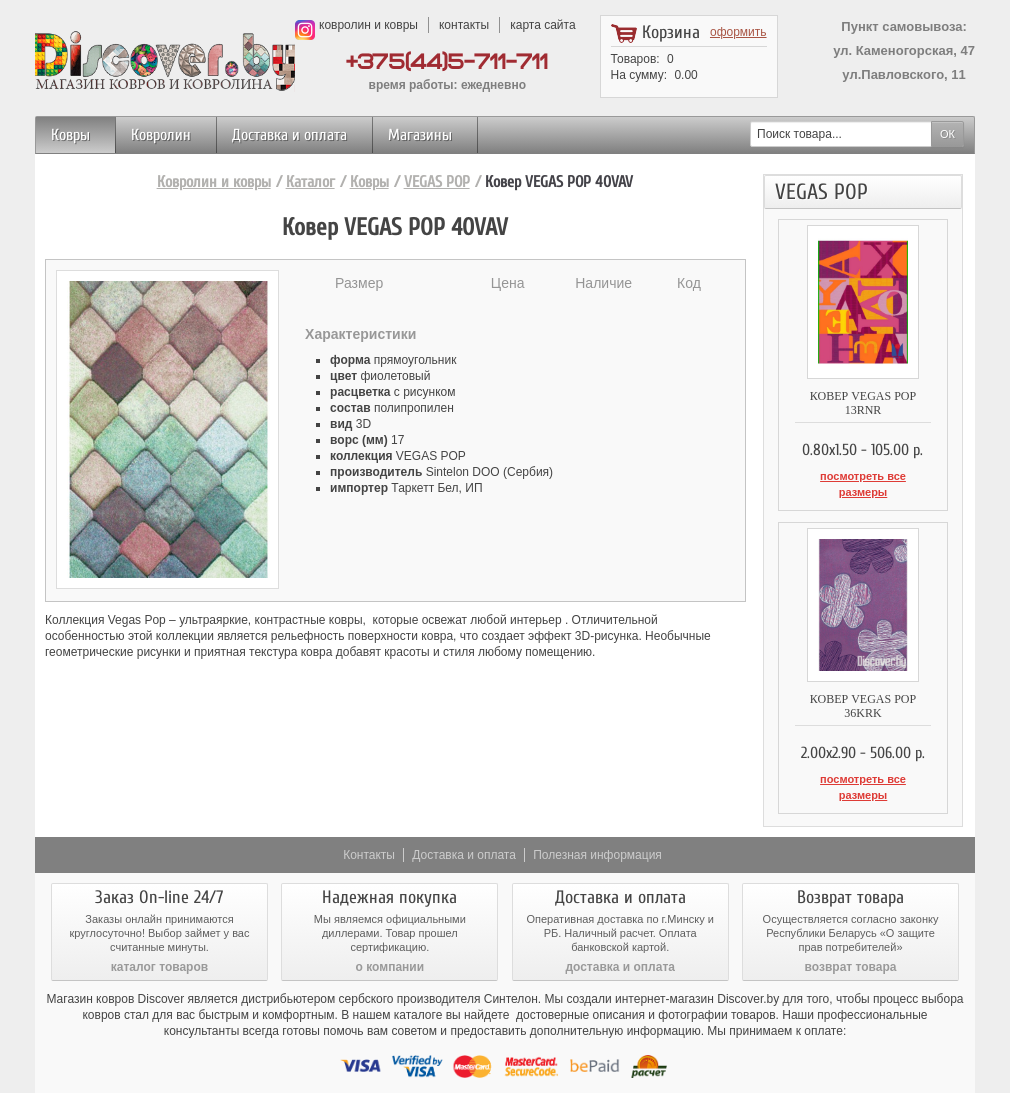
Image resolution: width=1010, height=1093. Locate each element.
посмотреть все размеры (862, 476)
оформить (738, 32)
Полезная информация (597, 819)
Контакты (369, 819)
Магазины (420, 135)
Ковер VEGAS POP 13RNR (863, 403)
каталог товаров (159, 931)
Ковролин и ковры (214, 182)
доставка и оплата (620, 931)
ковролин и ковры (368, 25)
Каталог (310, 182)
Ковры (70, 135)
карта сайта (542, 25)
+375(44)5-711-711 (447, 62)
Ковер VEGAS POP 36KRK (863, 688)
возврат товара (851, 931)
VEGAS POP (437, 182)
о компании (390, 931)
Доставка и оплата (289, 135)
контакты (464, 25)
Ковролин (161, 135)
